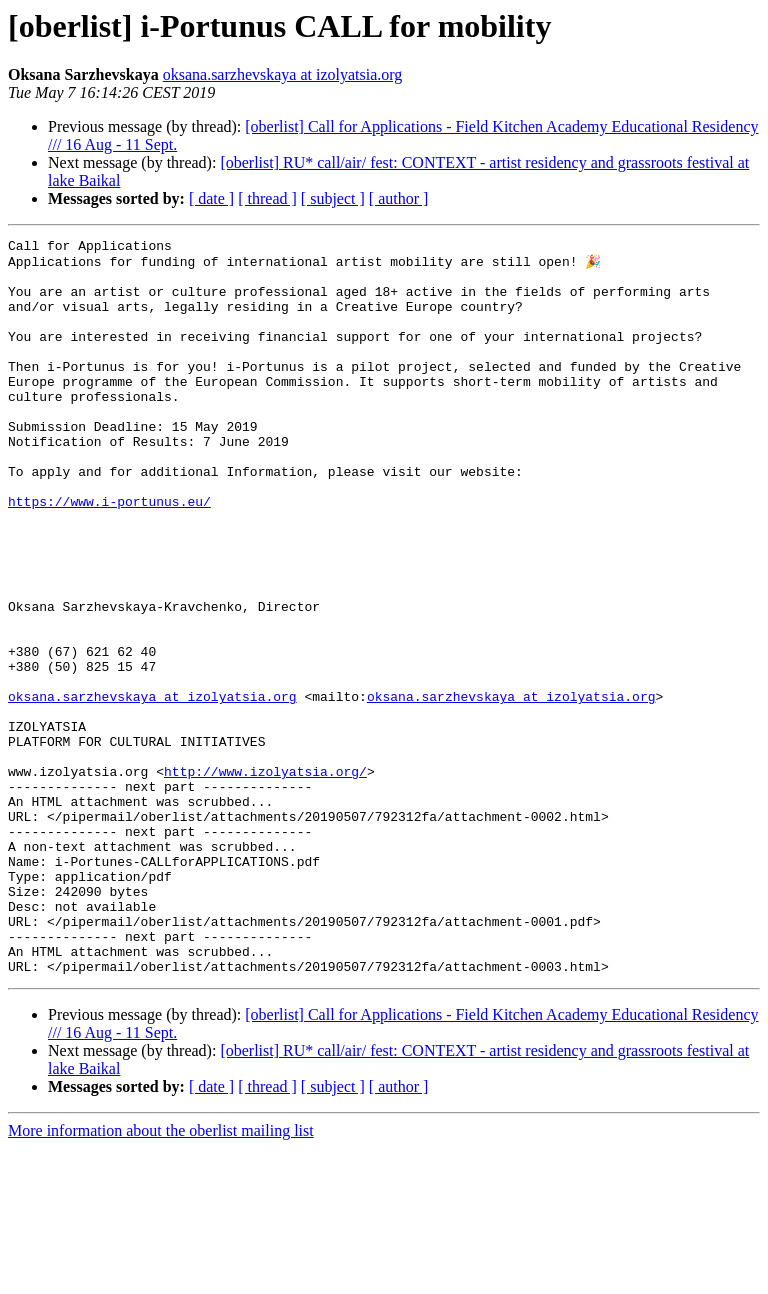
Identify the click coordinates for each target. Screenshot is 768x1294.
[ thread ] (267, 198)
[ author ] (399, 198)
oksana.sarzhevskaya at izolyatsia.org (283, 74)
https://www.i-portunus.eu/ (109, 554)
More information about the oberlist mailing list (161, 1276)
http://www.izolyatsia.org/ (265, 878)
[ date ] (211, 198)
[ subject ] (333, 198)
